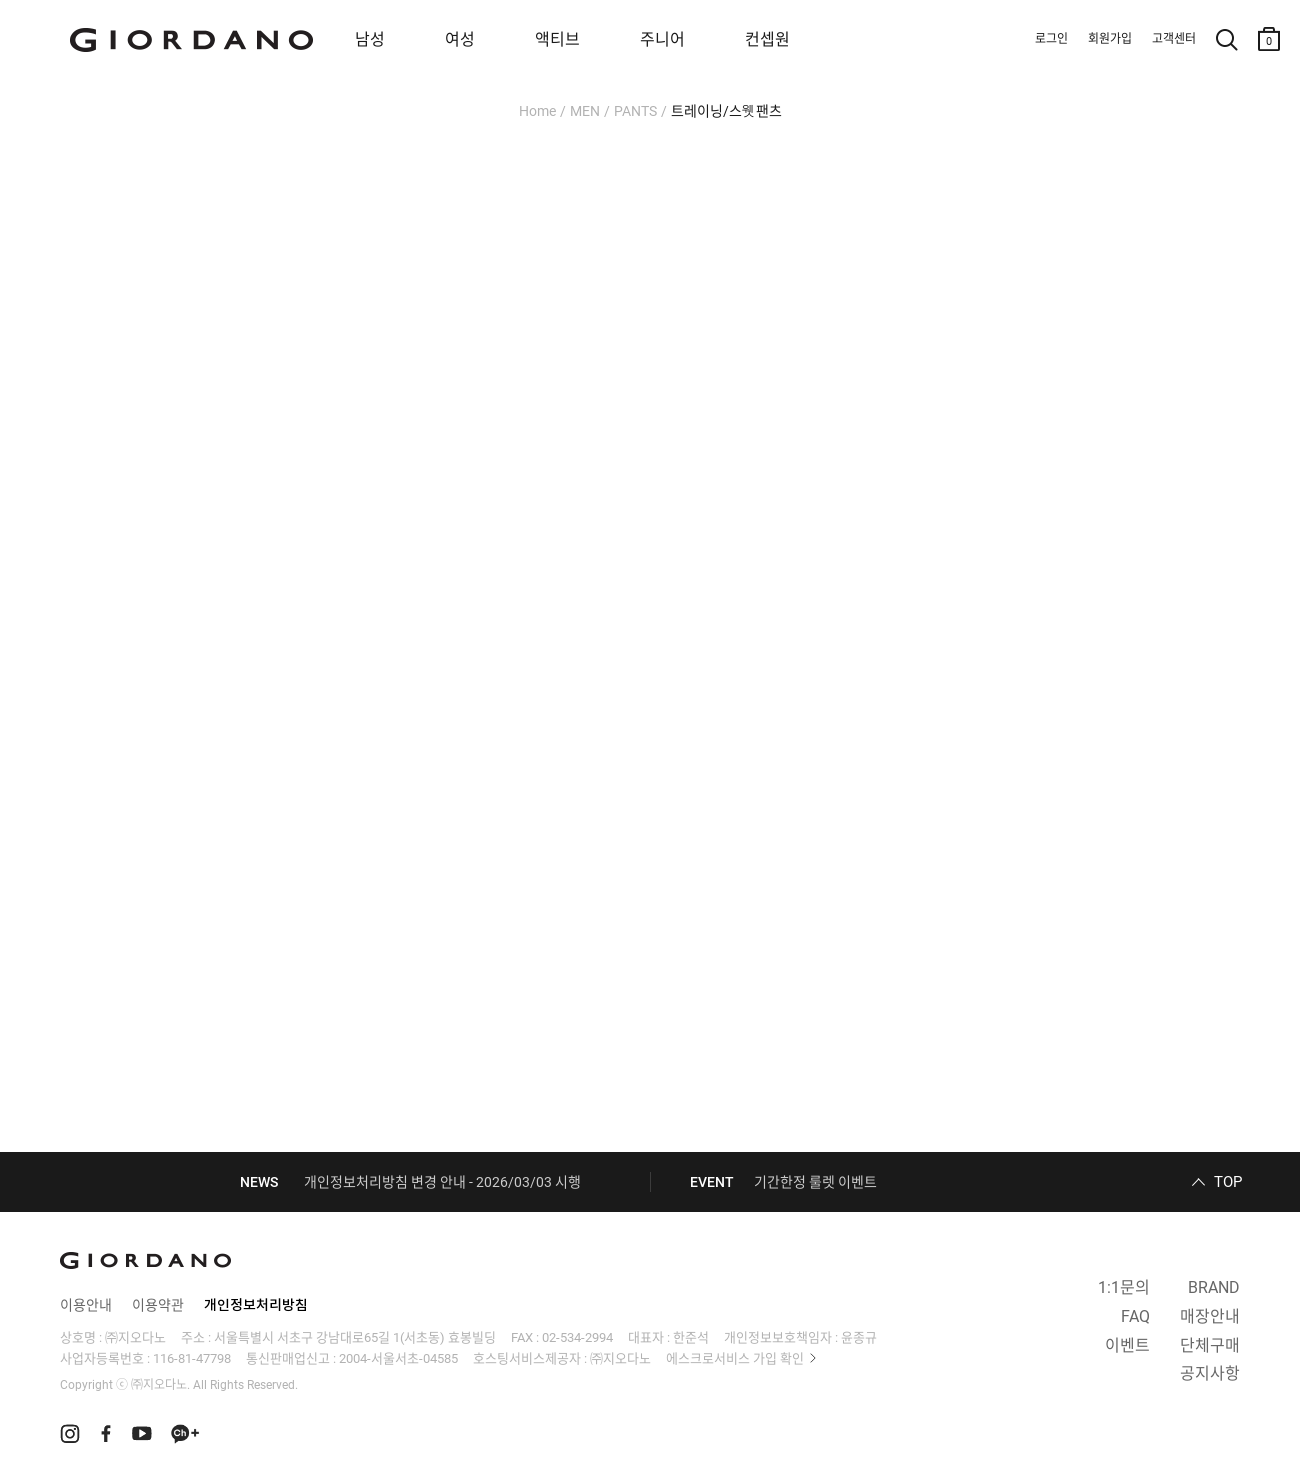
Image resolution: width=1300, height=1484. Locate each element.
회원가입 (1110, 39)
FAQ (1135, 1316)
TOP (1228, 1182)
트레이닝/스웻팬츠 (726, 111)
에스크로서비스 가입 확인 (735, 1358)
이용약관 (158, 1305)
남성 (370, 39)
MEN (585, 111)
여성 (460, 39)
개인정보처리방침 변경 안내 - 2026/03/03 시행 (442, 1182)
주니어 (662, 39)
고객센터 (1174, 39)
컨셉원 (767, 39)
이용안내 (86, 1305)
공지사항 (1210, 1373)
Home (537, 111)
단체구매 (1210, 1345)
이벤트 (1127, 1345)
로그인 (1051, 39)
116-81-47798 (192, 1358)
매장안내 (1210, 1316)
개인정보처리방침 (256, 1305)
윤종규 (859, 1337)
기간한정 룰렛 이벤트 (815, 1182)
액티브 (557, 39)
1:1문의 (1124, 1287)
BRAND (1214, 1287)
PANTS (635, 111)
